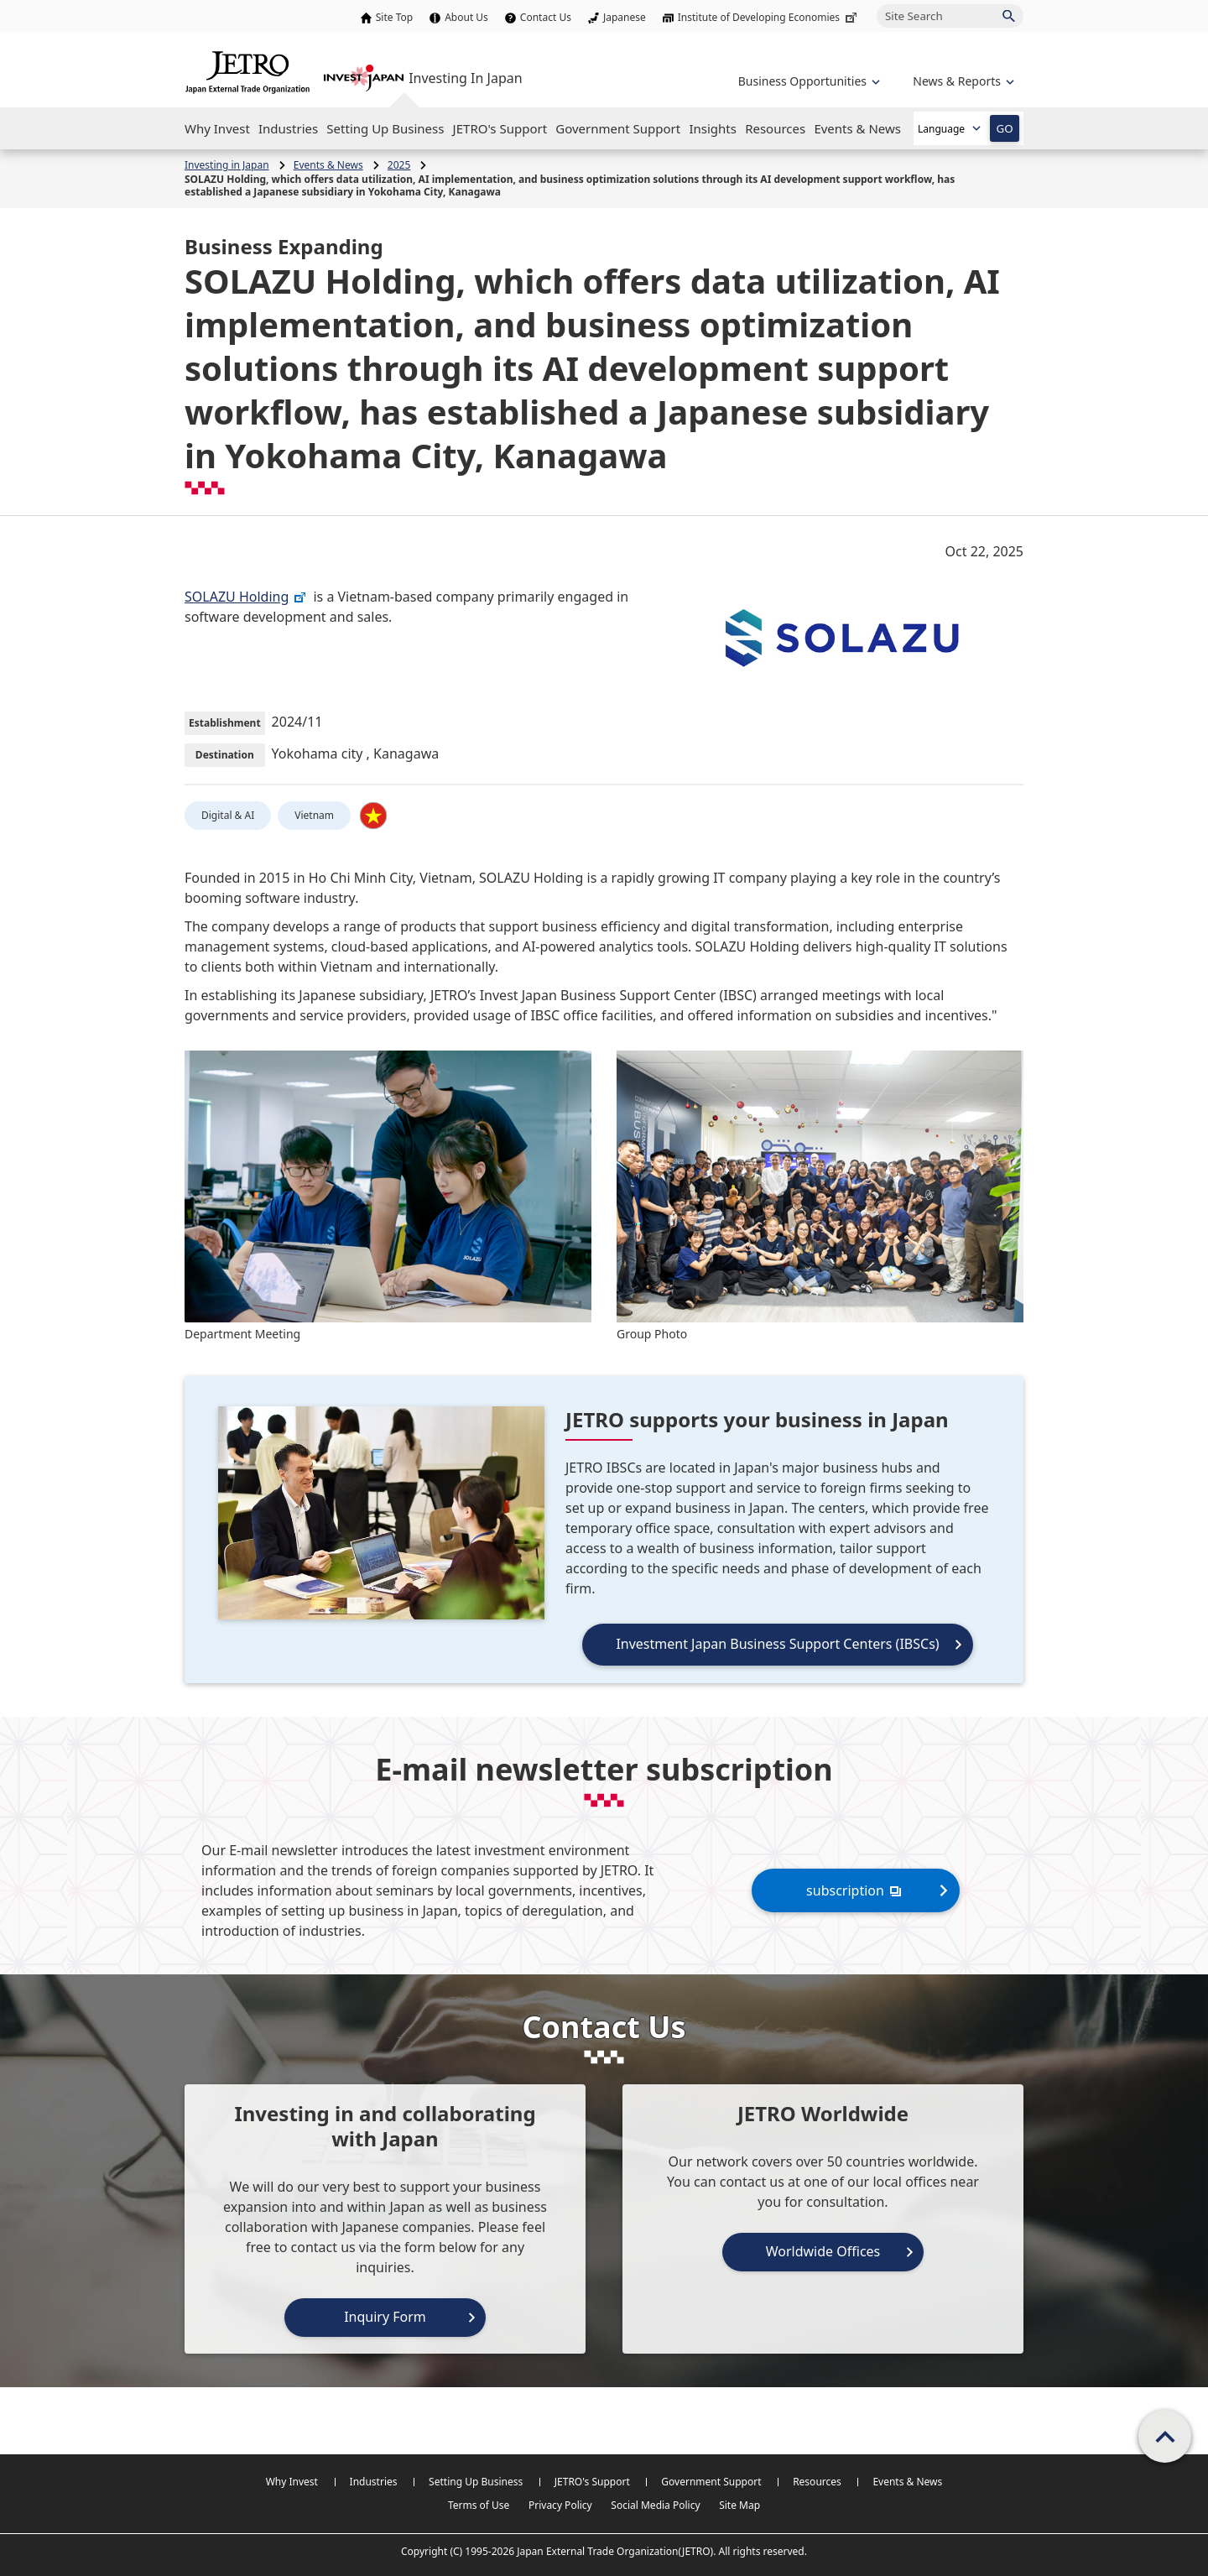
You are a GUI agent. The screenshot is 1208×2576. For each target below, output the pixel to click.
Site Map (739, 2505)
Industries (374, 2481)
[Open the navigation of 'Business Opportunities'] (807, 81)
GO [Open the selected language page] (1004, 128)
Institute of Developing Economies (769, 17)
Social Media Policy (655, 2505)
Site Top (394, 17)
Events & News (907, 2481)
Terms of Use (478, 2505)
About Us (466, 17)
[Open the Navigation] (217, 128)
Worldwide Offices (823, 2251)
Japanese (624, 17)
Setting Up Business (476, 2481)
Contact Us (545, 17)
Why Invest (292, 2481)
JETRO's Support (592, 2481)
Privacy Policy (560, 2505)
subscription (855, 1890)
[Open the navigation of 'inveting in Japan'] (962, 81)
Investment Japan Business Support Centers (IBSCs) (777, 1644)
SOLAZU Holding (246, 596)
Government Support (711, 2481)
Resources (817, 2481)
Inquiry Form (385, 2316)
